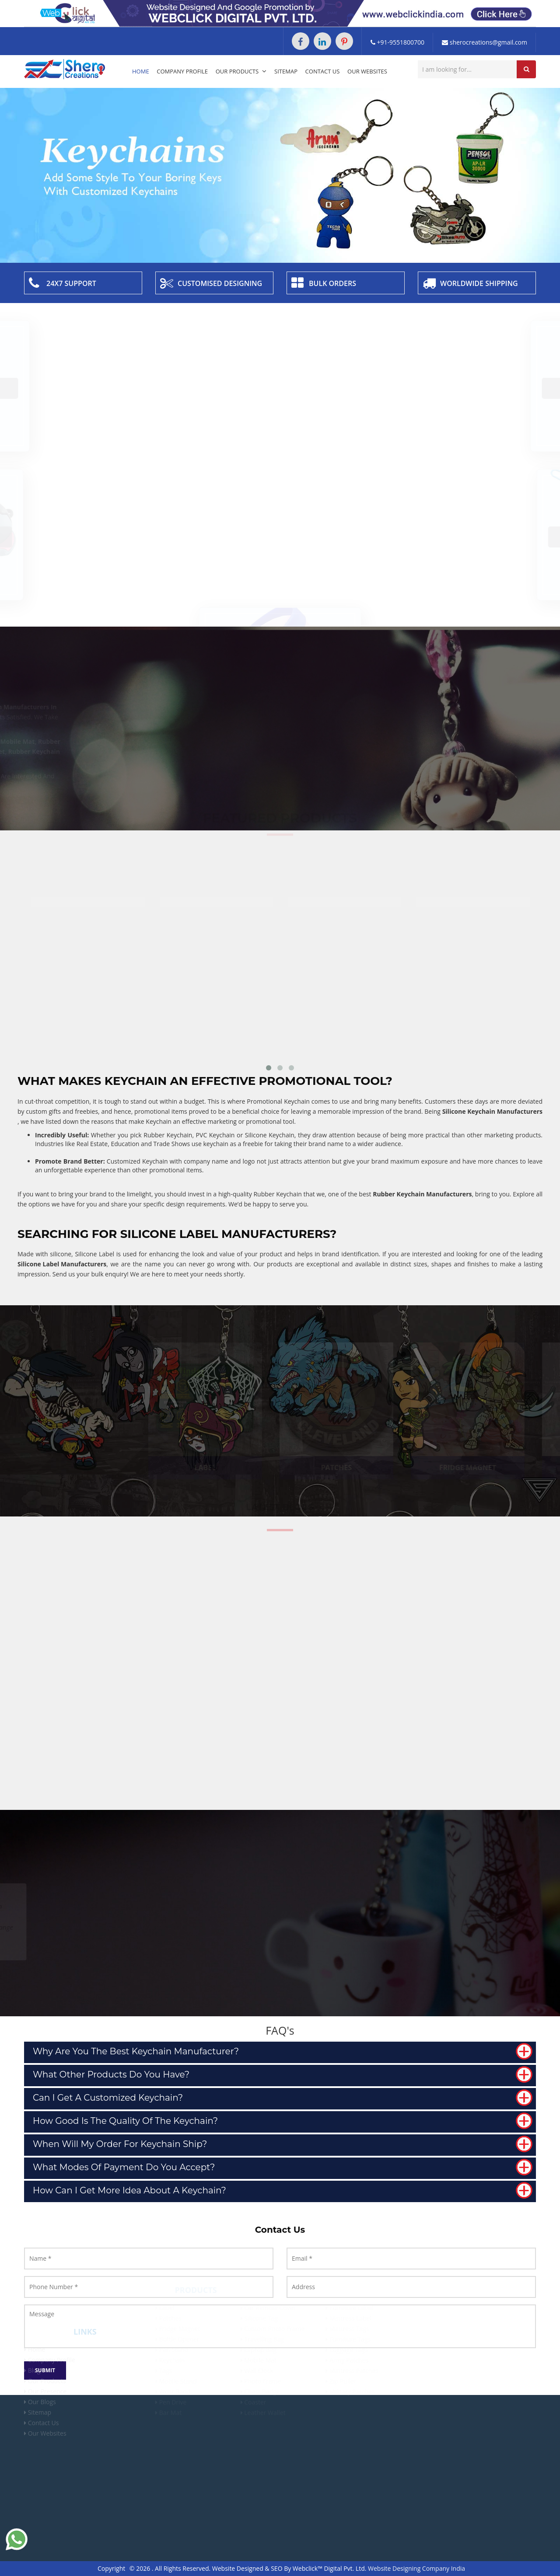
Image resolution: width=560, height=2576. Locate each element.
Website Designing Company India (416, 2568)
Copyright (111, 2568)
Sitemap (286, 71)
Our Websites (367, 71)
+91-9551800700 (397, 42)
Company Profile (182, 71)
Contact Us (322, 71)
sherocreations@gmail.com (484, 42)
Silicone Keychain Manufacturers (492, 1111)
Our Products (241, 71)
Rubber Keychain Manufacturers (422, 1194)
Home (140, 71)
